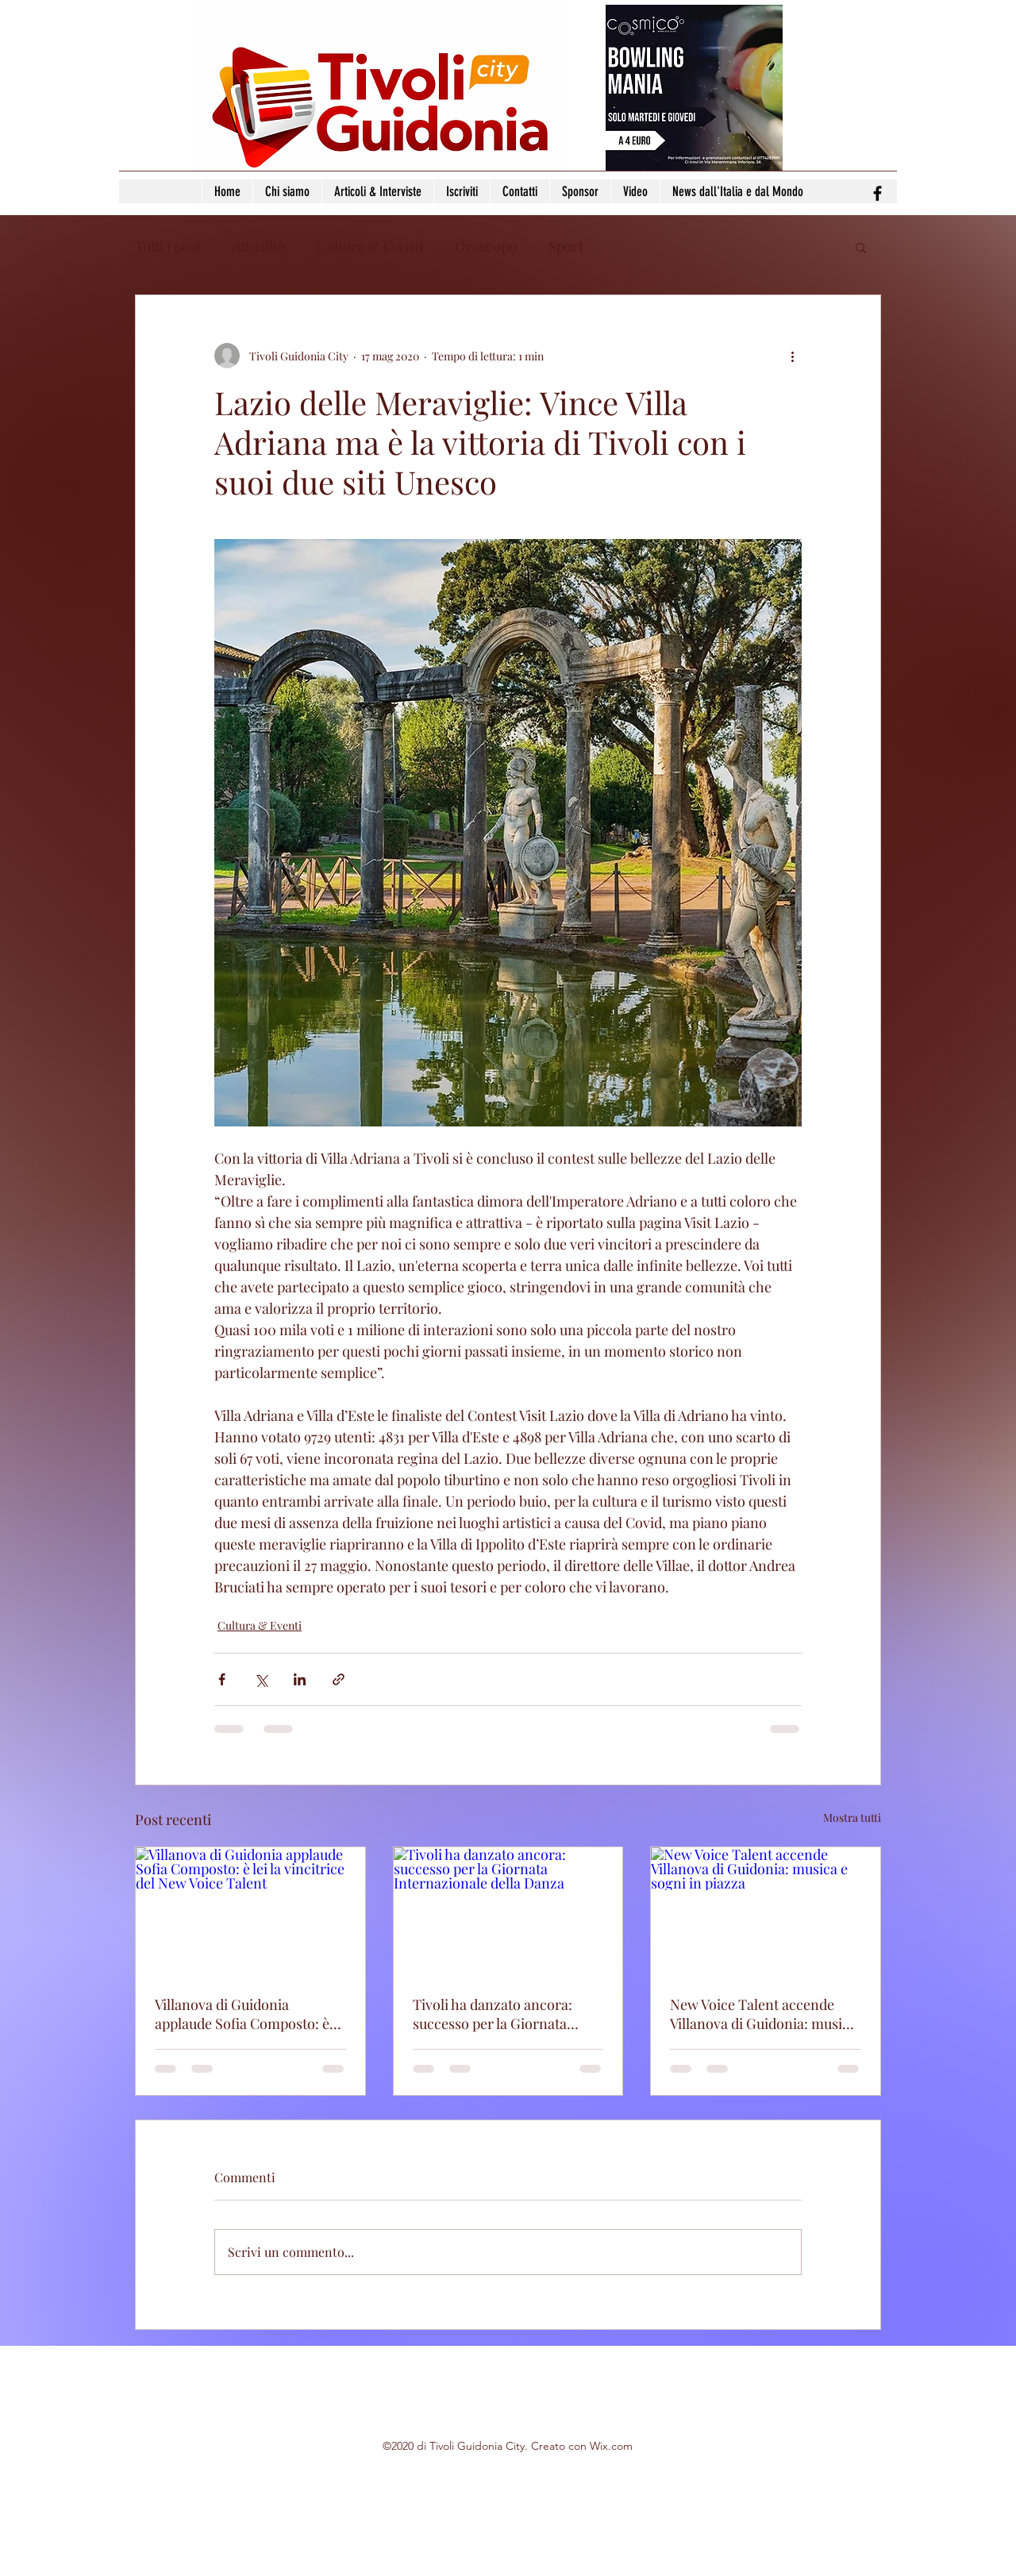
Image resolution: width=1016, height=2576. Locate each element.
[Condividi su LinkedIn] (299, 1679)
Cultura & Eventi (370, 246)
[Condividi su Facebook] (221, 1679)
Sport (565, 246)
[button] (860, 247)
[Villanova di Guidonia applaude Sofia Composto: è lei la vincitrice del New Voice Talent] (250, 1911)
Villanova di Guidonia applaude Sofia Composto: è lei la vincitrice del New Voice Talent (246, 2014)
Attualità (259, 246)
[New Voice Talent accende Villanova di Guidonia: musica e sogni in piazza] (765, 1911)
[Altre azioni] (792, 355)
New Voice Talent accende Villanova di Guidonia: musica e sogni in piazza (763, 2014)
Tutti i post (168, 246)
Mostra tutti (852, 1817)
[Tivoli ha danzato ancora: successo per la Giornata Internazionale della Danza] (508, 1911)
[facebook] (877, 193)
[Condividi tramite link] (338, 1679)
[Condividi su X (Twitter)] (260, 1679)
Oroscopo (486, 246)
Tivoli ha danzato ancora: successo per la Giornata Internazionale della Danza (498, 2014)
